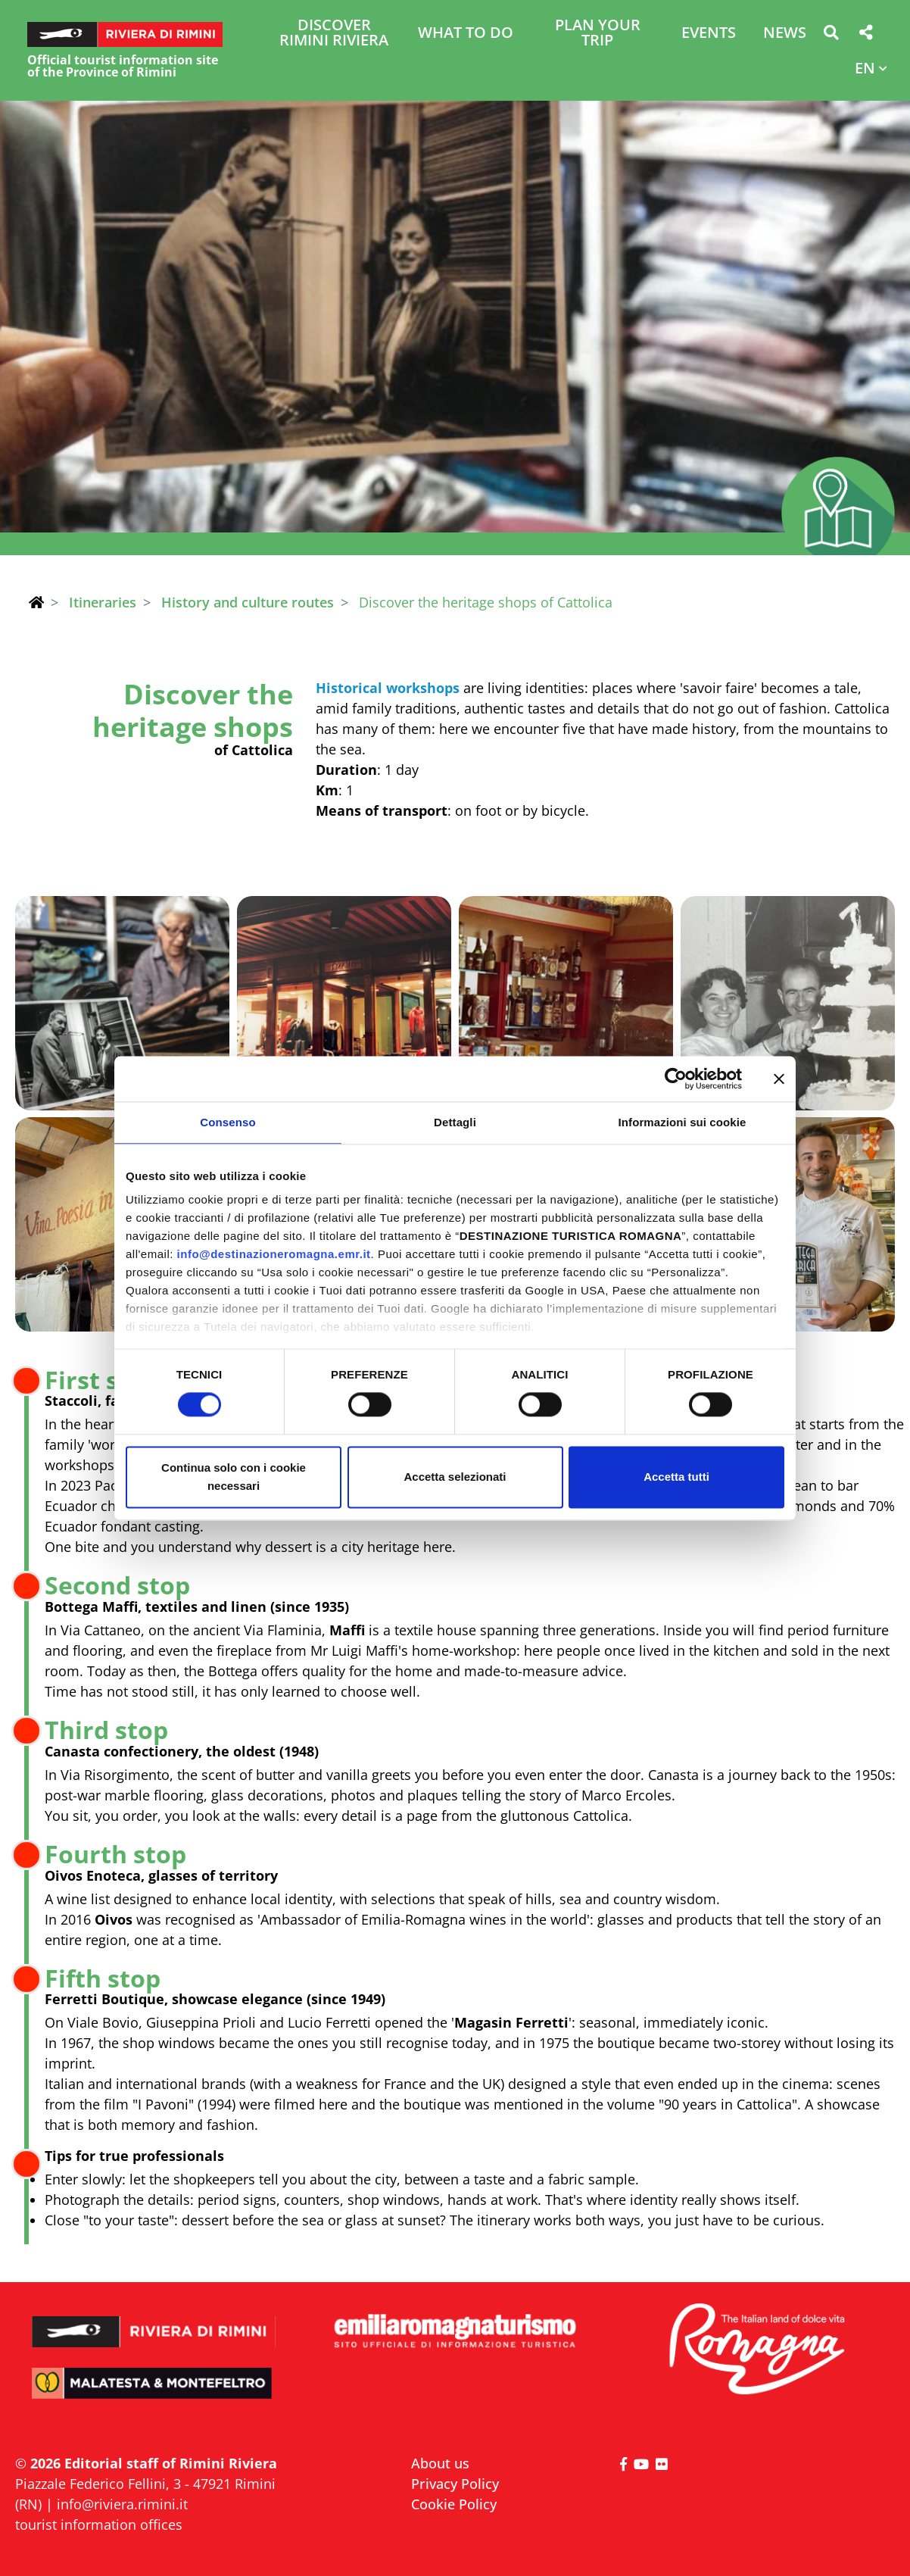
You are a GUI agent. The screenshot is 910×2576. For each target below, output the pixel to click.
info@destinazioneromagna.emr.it (274, 1253)
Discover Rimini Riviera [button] (333, 33)
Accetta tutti (676, 1476)
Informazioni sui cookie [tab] (682, 1122)
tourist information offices (98, 2524)
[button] (831, 35)
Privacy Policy (455, 2484)
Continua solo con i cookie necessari (233, 1476)
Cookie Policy (454, 2504)
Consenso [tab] (227, 1122)
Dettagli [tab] (455, 1122)
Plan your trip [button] (597, 33)
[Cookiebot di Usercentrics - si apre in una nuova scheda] (675, 1078)
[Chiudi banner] (779, 1078)
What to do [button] (465, 33)
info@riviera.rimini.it (122, 2504)
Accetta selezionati (455, 1476)
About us (440, 2463)
